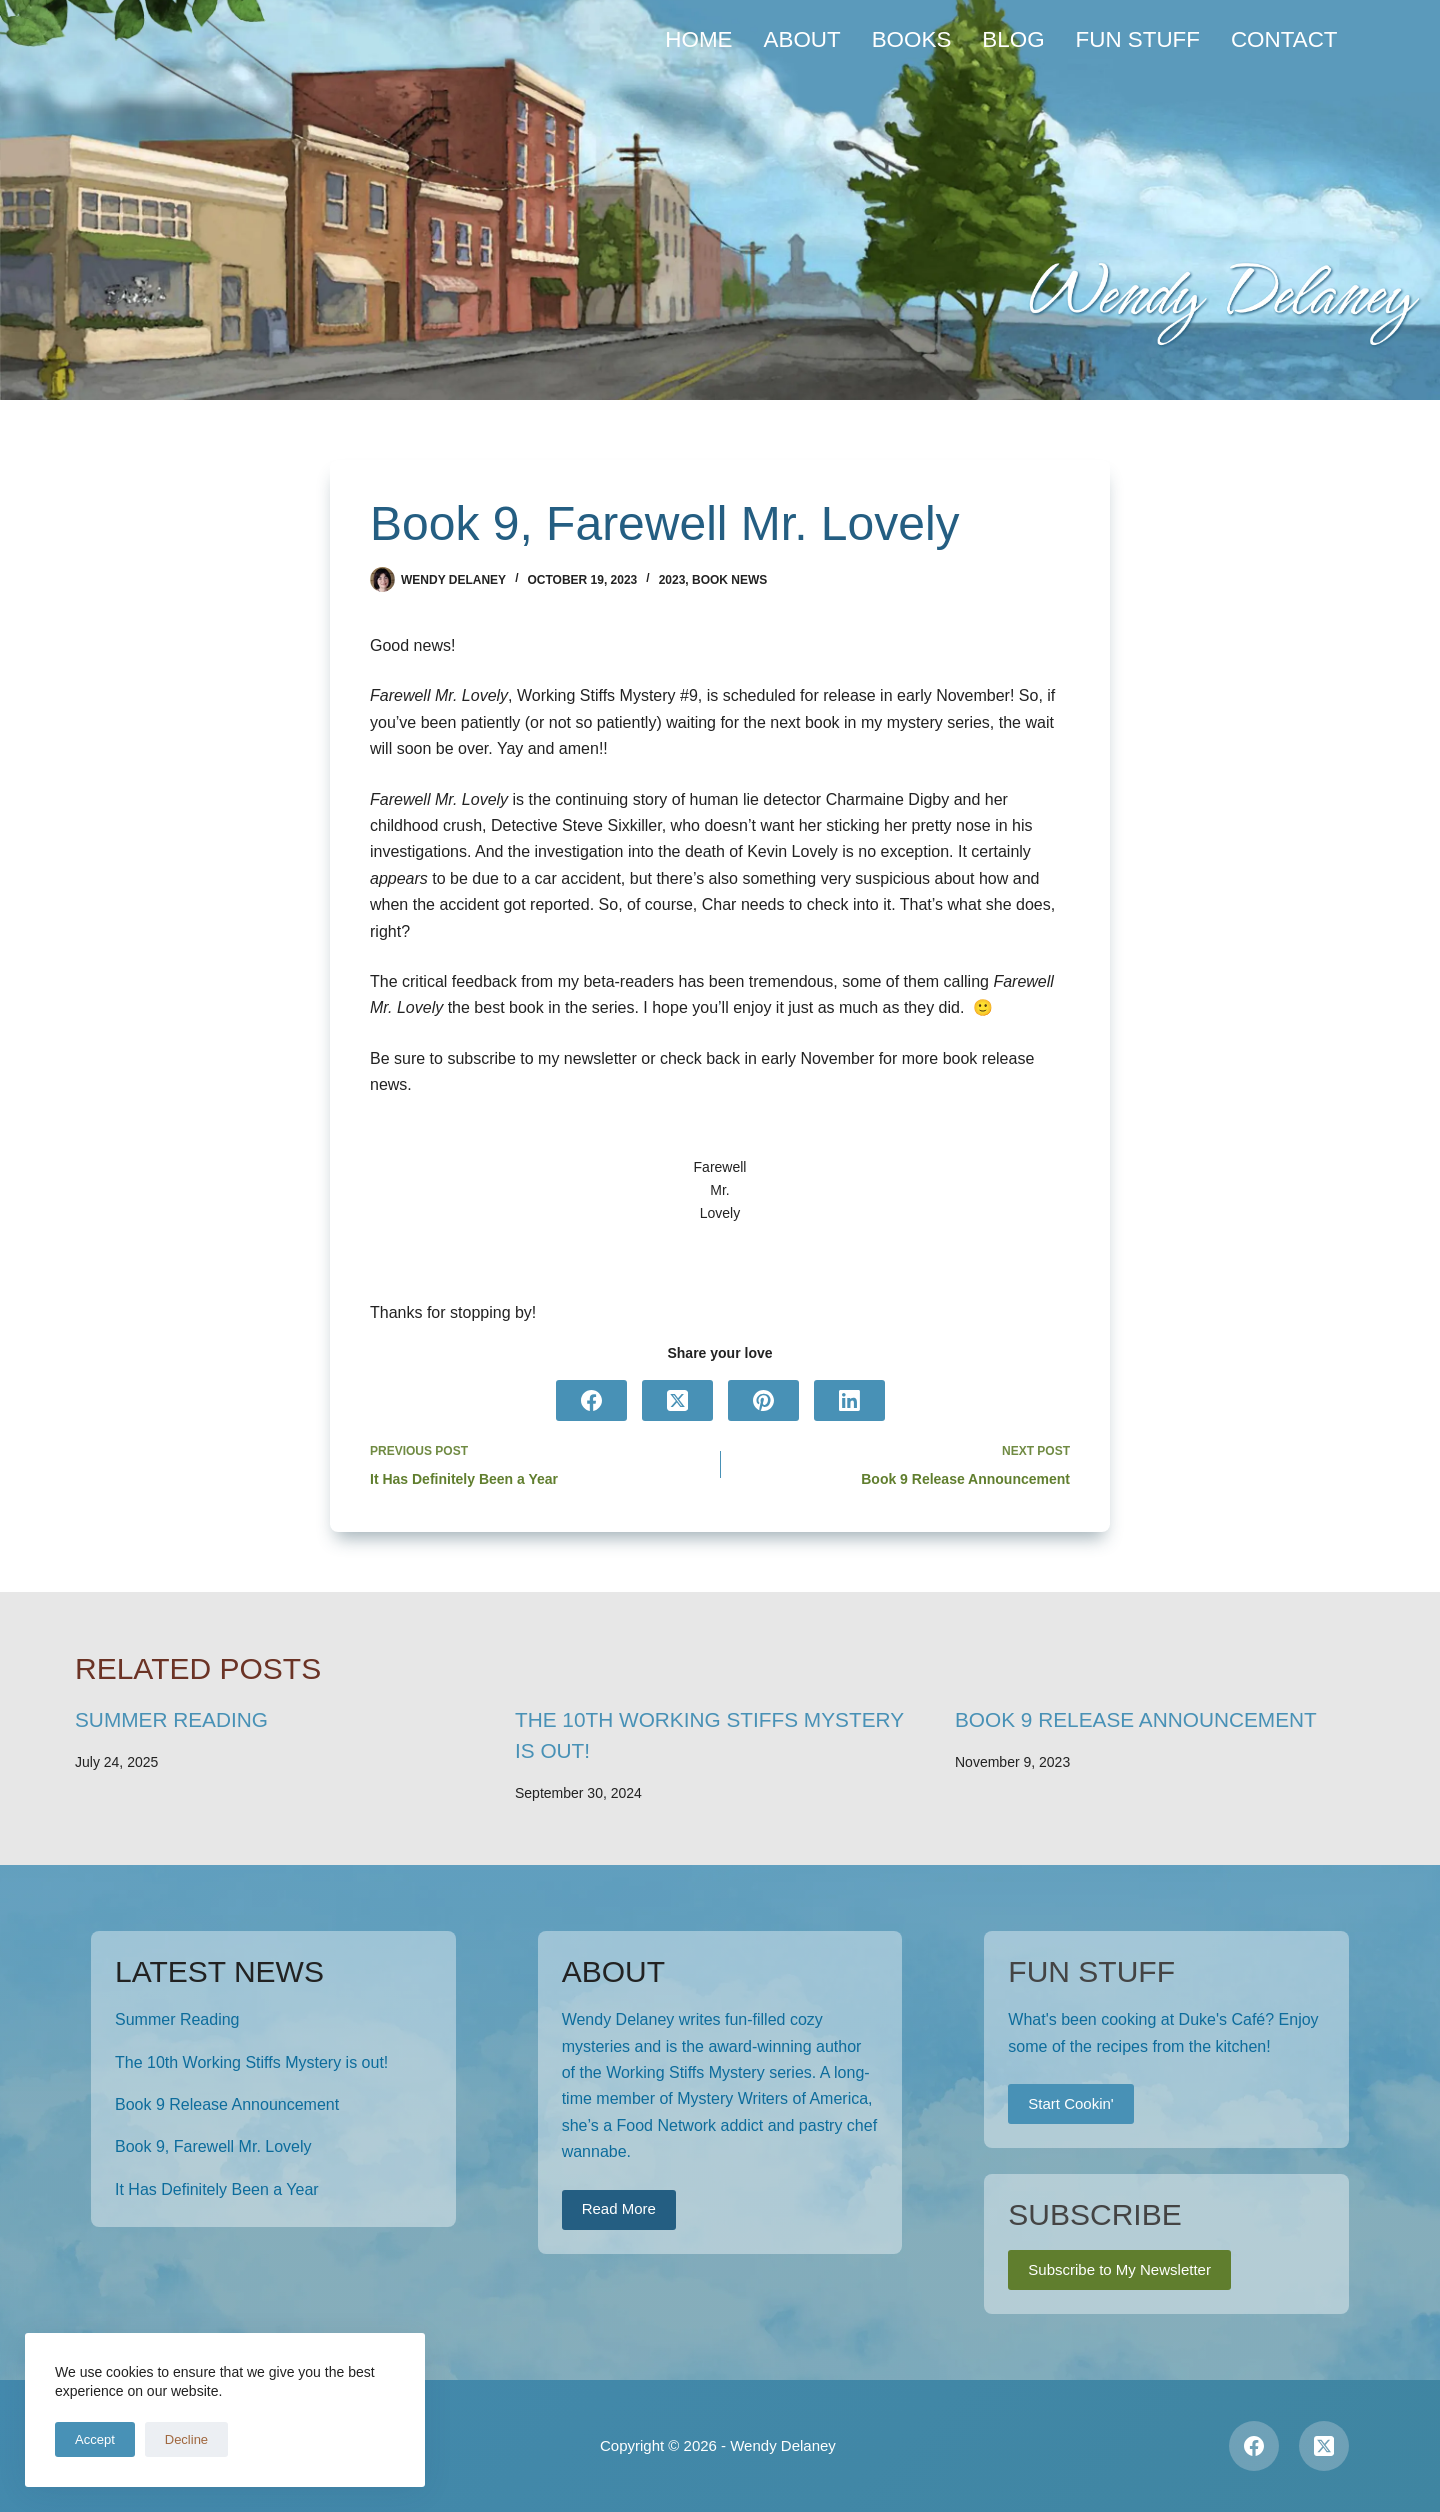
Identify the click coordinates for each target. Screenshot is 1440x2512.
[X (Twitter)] (677, 1400)
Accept (95, 2439)
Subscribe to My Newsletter (1119, 2269)
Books (912, 39)
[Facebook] (591, 1400)
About (802, 39)
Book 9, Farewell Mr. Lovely (213, 2146)
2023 (672, 580)
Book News (729, 580)
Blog (1013, 39)
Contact (1284, 39)
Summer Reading (171, 1719)
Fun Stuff (1138, 39)
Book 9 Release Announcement (1136, 1719)
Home (698, 39)
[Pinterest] (763, 1400)
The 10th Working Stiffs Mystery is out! (251, 2062)
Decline (186, 2439)
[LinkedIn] (849, 1400)
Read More (619, 2208)
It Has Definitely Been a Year (217, 2189)
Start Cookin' (1070, 2103)
